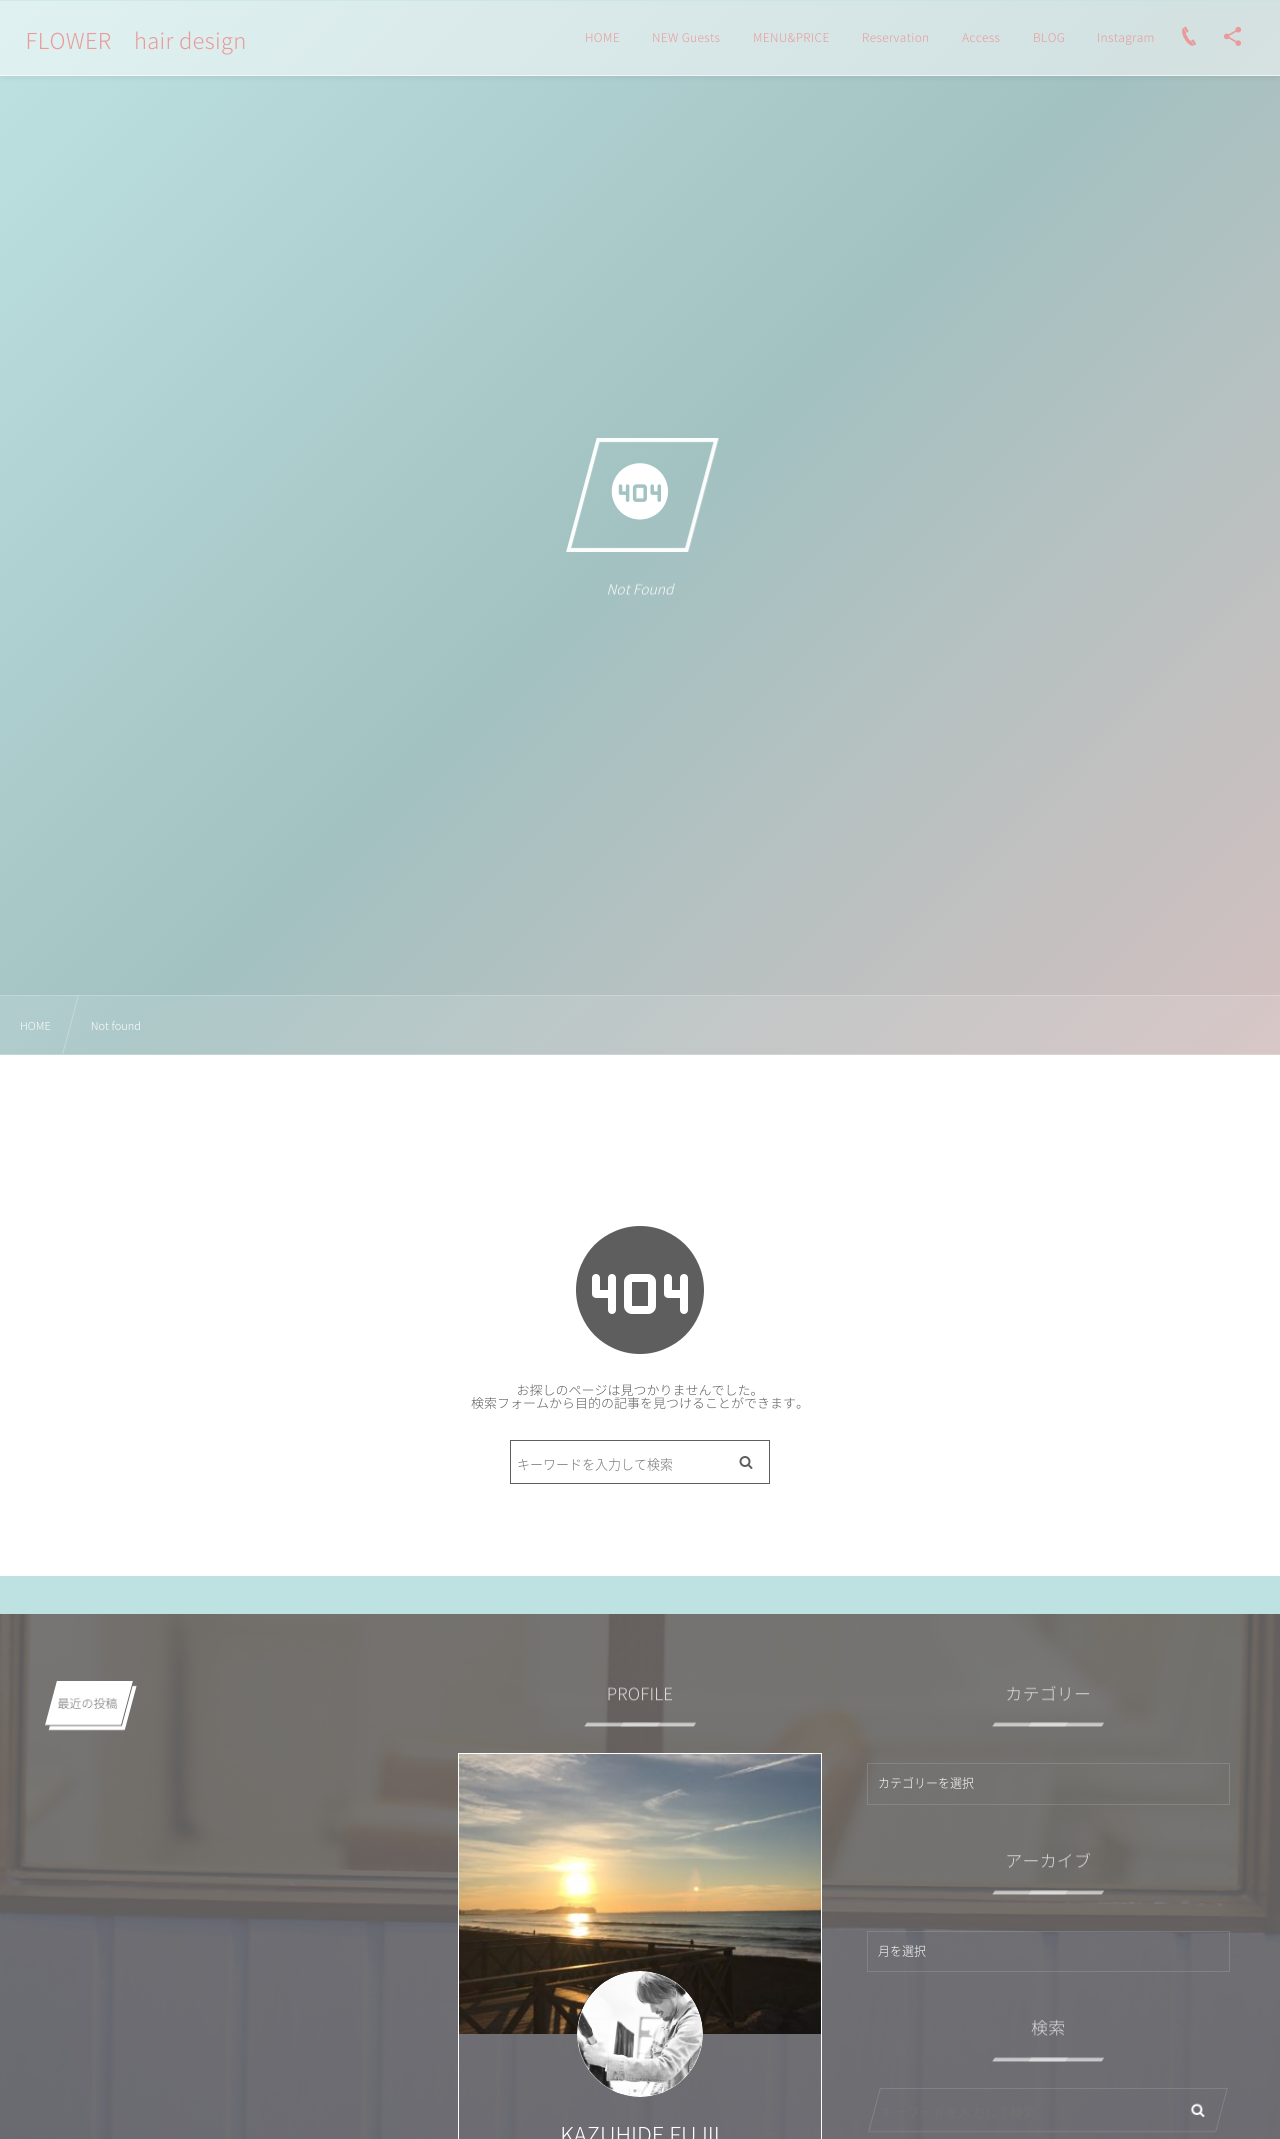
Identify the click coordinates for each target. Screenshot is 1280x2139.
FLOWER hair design (136, 41)
